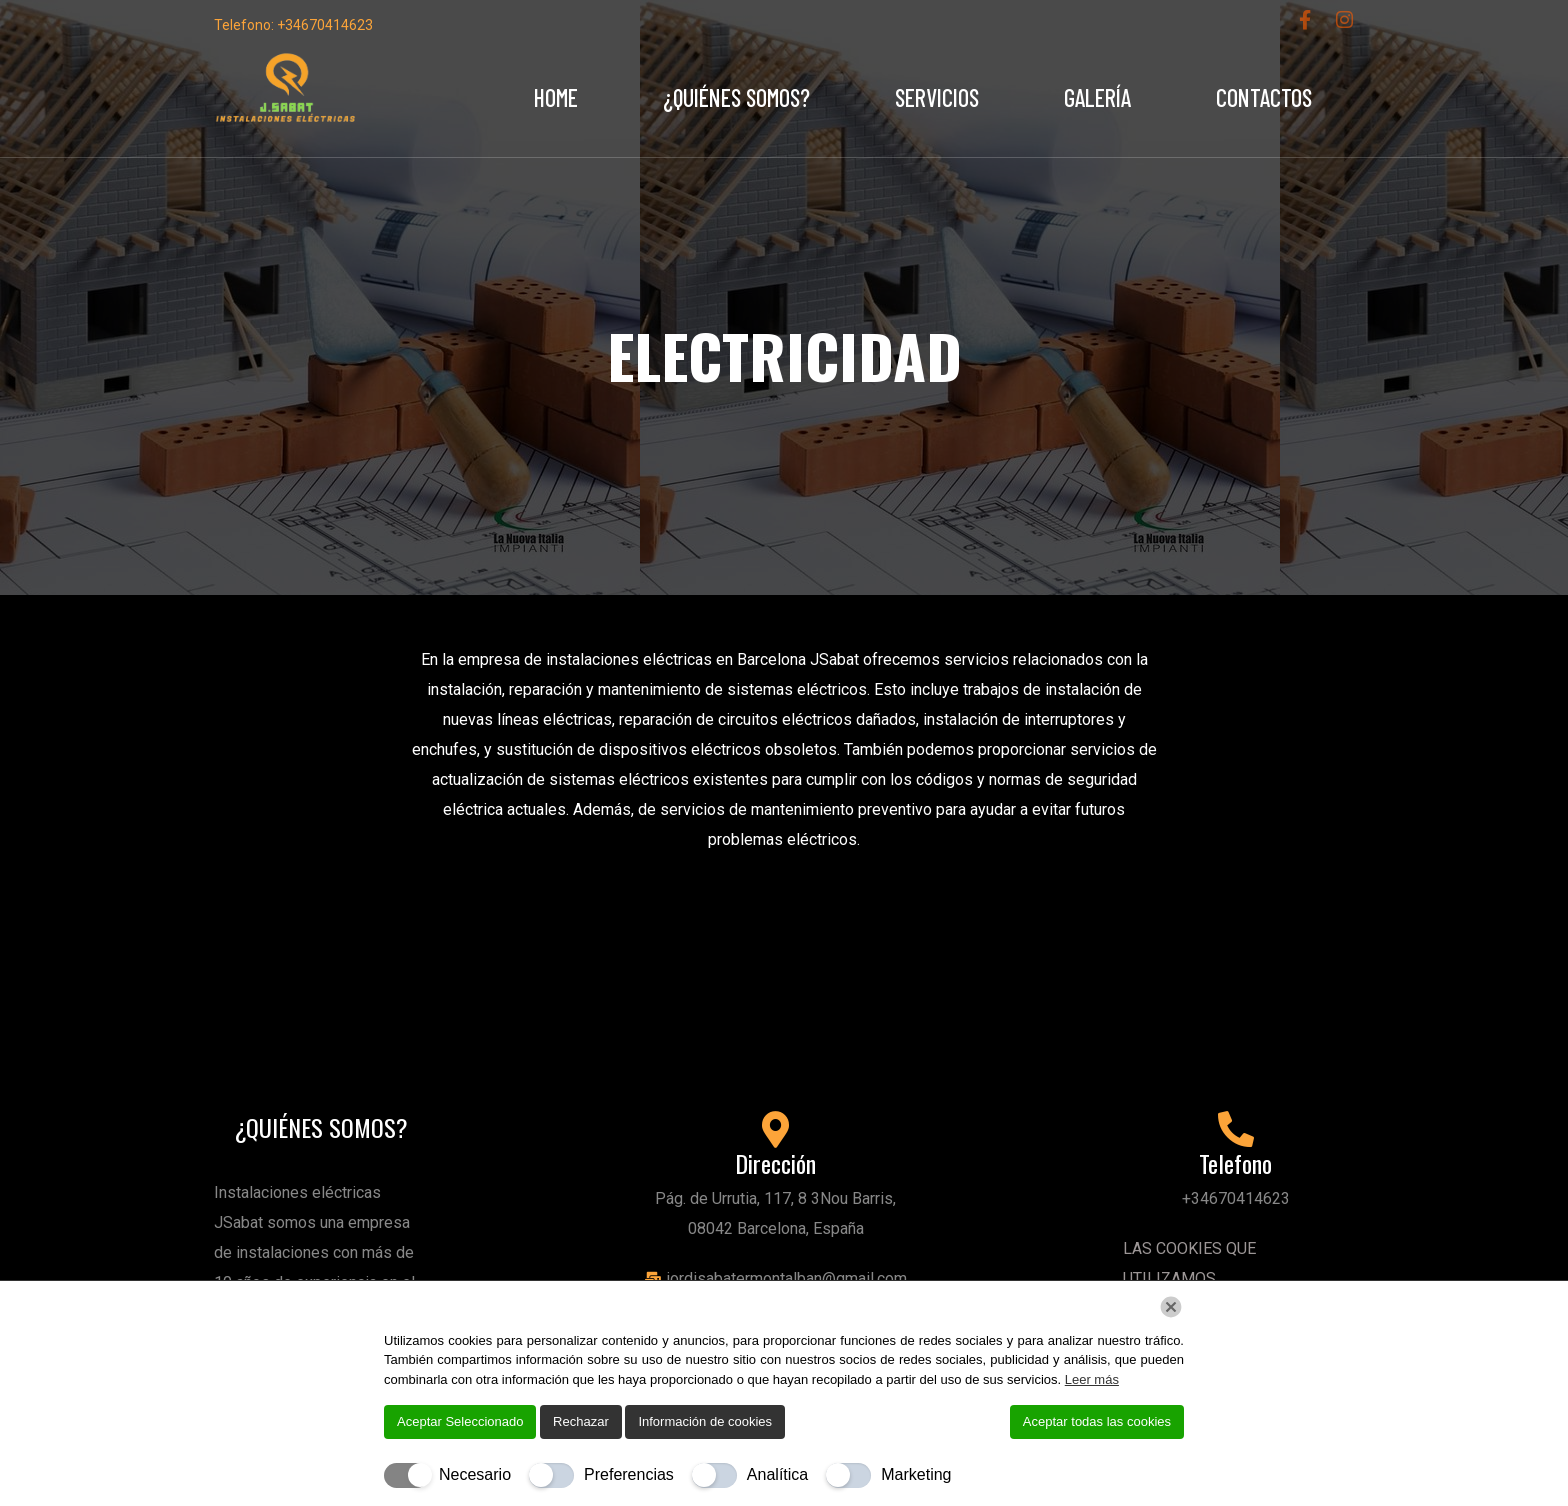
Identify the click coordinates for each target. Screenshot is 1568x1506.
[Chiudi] (1171, 1307)
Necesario (475, 1474)
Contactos (1264, 97)
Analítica (777, 1474)
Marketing (916, 1474)
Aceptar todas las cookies (1097, 1421)
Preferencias (629, 1474)
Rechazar (581, 1421)
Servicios (937, 97)
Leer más (1092, 1379)
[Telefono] (1236, 1130)
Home (556, 97)
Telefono (1235, 1163)
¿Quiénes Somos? (736, 97)
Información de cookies (705, 1421)
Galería (1097, 97)
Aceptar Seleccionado (460, 1421)
